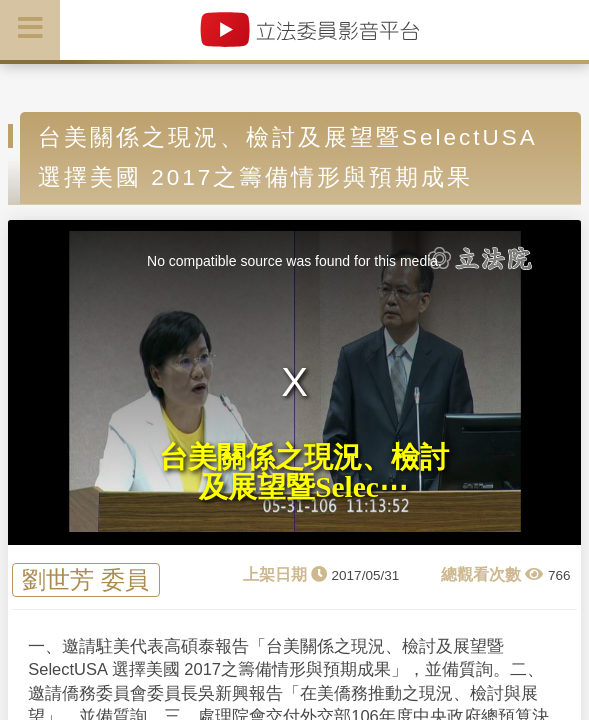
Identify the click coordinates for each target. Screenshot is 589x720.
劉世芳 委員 (85, 579)
